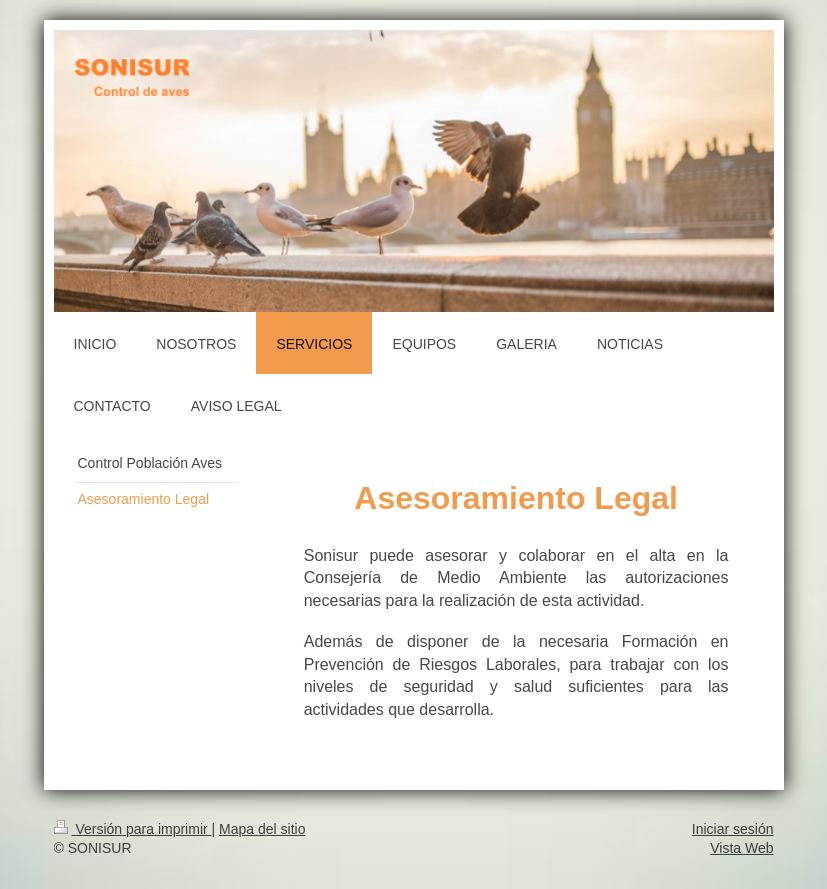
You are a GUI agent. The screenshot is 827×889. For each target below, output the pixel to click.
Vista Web (741, 848)
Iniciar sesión (733, 829)
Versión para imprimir (133, 829)
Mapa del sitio (262, 829)
